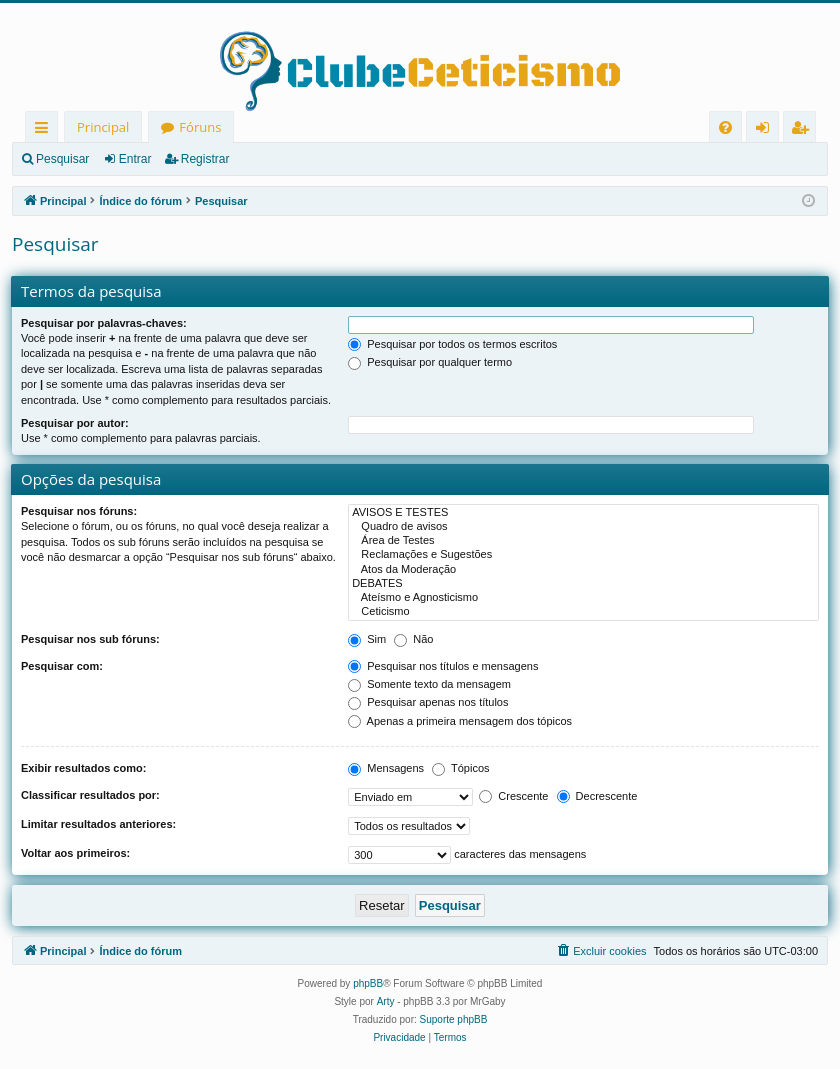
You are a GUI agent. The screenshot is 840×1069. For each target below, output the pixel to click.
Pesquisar (62, 159)
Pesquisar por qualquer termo (430, 362)
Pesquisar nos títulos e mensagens (443, 666)
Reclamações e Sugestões (583, 555)
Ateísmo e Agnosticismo (583, 598)
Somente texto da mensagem (429, 684)
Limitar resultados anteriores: (98, 824)
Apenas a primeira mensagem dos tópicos (460, 721)
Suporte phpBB (454, 1019)
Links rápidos (45, 130)
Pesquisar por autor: (75, 423)
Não (413, 639)
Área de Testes (583, 541)
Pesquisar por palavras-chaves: (104, 323)
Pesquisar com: (62, 666)
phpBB (368, 983)
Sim (367, 639)
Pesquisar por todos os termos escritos (452, 344)
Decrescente (597, 796)
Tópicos (460, 768)
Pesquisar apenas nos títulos (428, 702)
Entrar (135, 159)
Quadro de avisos (583, 527)
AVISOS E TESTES (583, 513)
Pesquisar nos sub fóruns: (90, 639)
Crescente (513, 796)
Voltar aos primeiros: (75, 853)
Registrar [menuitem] (804, 130)
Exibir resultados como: (83, 768)
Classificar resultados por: (90, 795)
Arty (386, 1001)
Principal (103, 127)
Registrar (205, 159)
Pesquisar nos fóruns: (79, 511)
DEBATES (583, 584)
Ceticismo (583, 612)
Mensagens (386, 768)
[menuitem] (725, 127)
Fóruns (200, 127)
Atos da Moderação (583, 570)
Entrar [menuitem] (767, 130)
